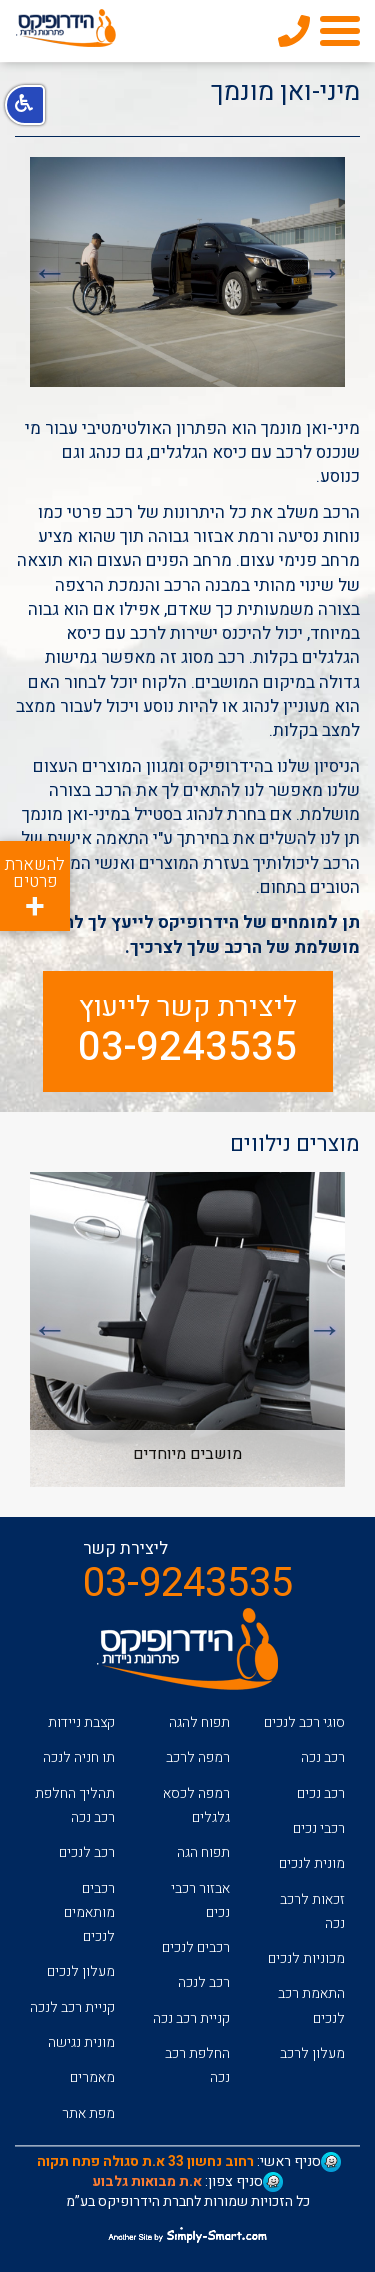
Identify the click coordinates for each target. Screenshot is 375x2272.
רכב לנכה (204, 1982)
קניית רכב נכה (191, 2018)
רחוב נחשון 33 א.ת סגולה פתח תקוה (145, 2161)
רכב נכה (323, 1757)
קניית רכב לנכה (72, 2007)
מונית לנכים (312, 1863)
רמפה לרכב (198, 1757)
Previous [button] (325, 272)
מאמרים (92, 2077)
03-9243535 (187, 1048)
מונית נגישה (81, 2042)
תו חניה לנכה (79, 1757)
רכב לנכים (87, 1852)
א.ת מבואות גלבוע (147, 2181)
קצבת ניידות (81, 1722)
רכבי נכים (319, 1828)
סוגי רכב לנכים (304, 1722)
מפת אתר (88, 2113)
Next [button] (50, 272)
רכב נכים (321, 1793)
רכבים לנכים (196, 1947)
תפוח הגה (203, 1852)
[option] (187, 272)
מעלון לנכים (81, 1971)
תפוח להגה (199, 1722)
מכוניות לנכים (306, 1958)
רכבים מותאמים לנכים (89, 1913)
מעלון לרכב (312, 2053)
